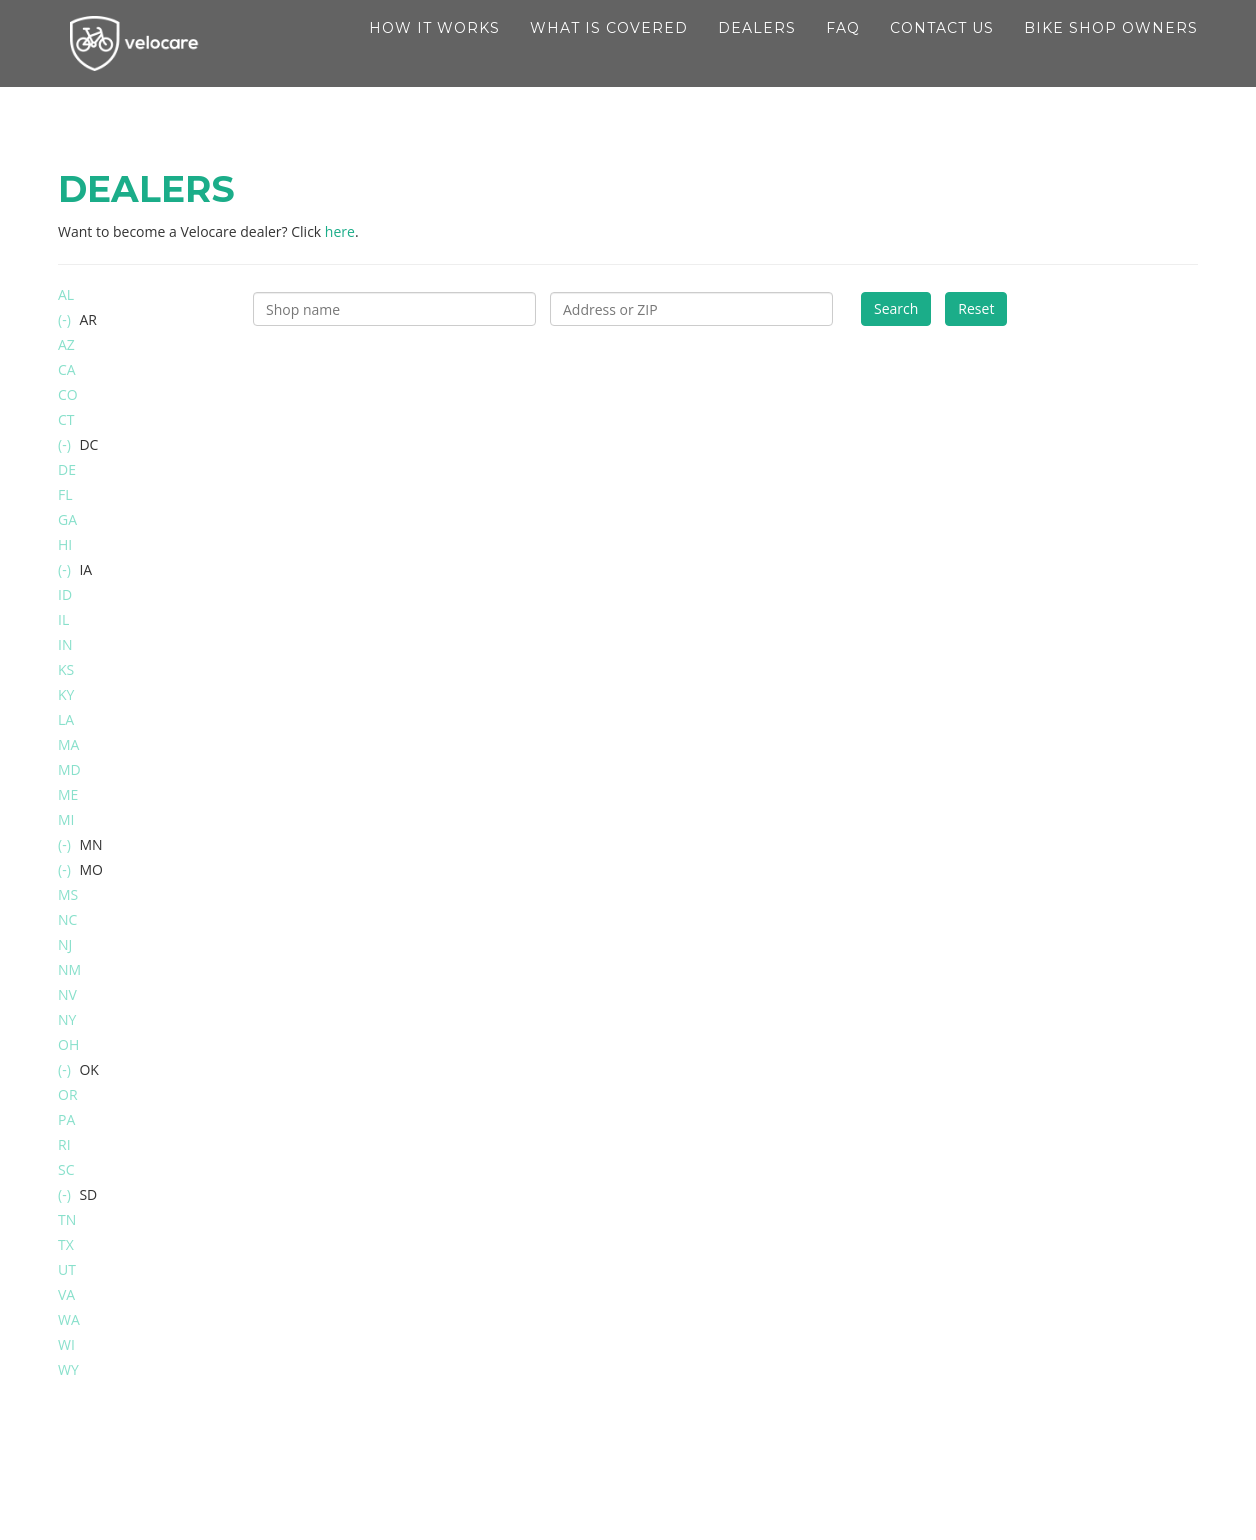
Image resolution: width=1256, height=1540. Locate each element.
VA (66, 1294)
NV (67, 994)
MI (66, 819)
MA (68, 744)
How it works (434, 50)
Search (896, 308)
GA (67, 519)
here (340, 231)
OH (68, 1044)
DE (67, 469)
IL (63, 619)
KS (66, 669)
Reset (976, 308)
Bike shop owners (1111, 50)
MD (69, 769)
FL (65, 494)
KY (66, 694)
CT (66, 419)
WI (66, 1344)
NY (67, 1019)
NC (67, 919)
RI (64, 1144)
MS (68, 894)
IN (65, 644)
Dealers (757, 50)
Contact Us (942, 50)
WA (69, 1319)
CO (68, 394)
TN (67, 1219)
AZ (66, 344)
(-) (66, 319)
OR (68, 1094)
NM (69, 969)
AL (66, 294)
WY (68, 1369)
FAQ (843, 50)
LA (66, 719)
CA (67, 369)
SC (66, 1169)
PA (66, 1119)
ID (65, 594)
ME (68, 794)
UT (67, 1269)
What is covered (609, 50)
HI (65, 544)
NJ (65, 944)
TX (66, 1244)
